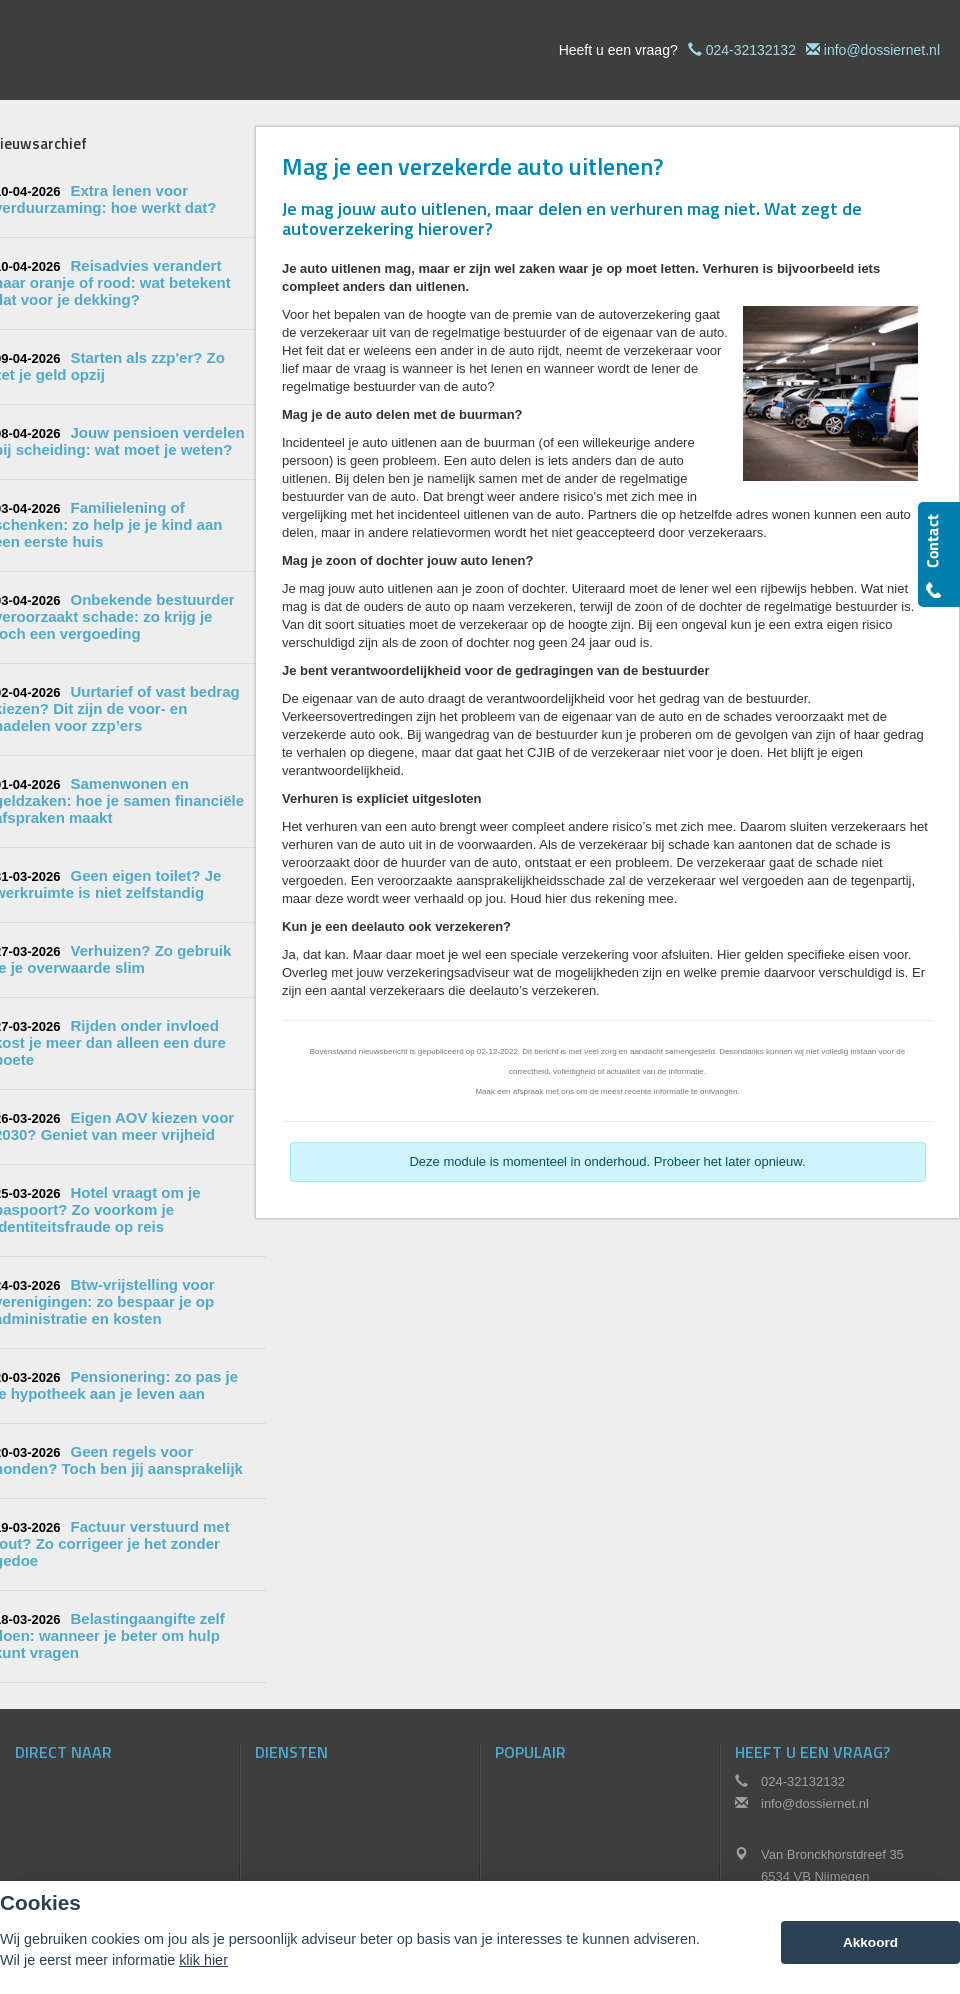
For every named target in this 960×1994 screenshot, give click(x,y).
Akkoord (870, 1942)
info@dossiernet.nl (882, 50)
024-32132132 (751, 50)
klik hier (203, 1960)
